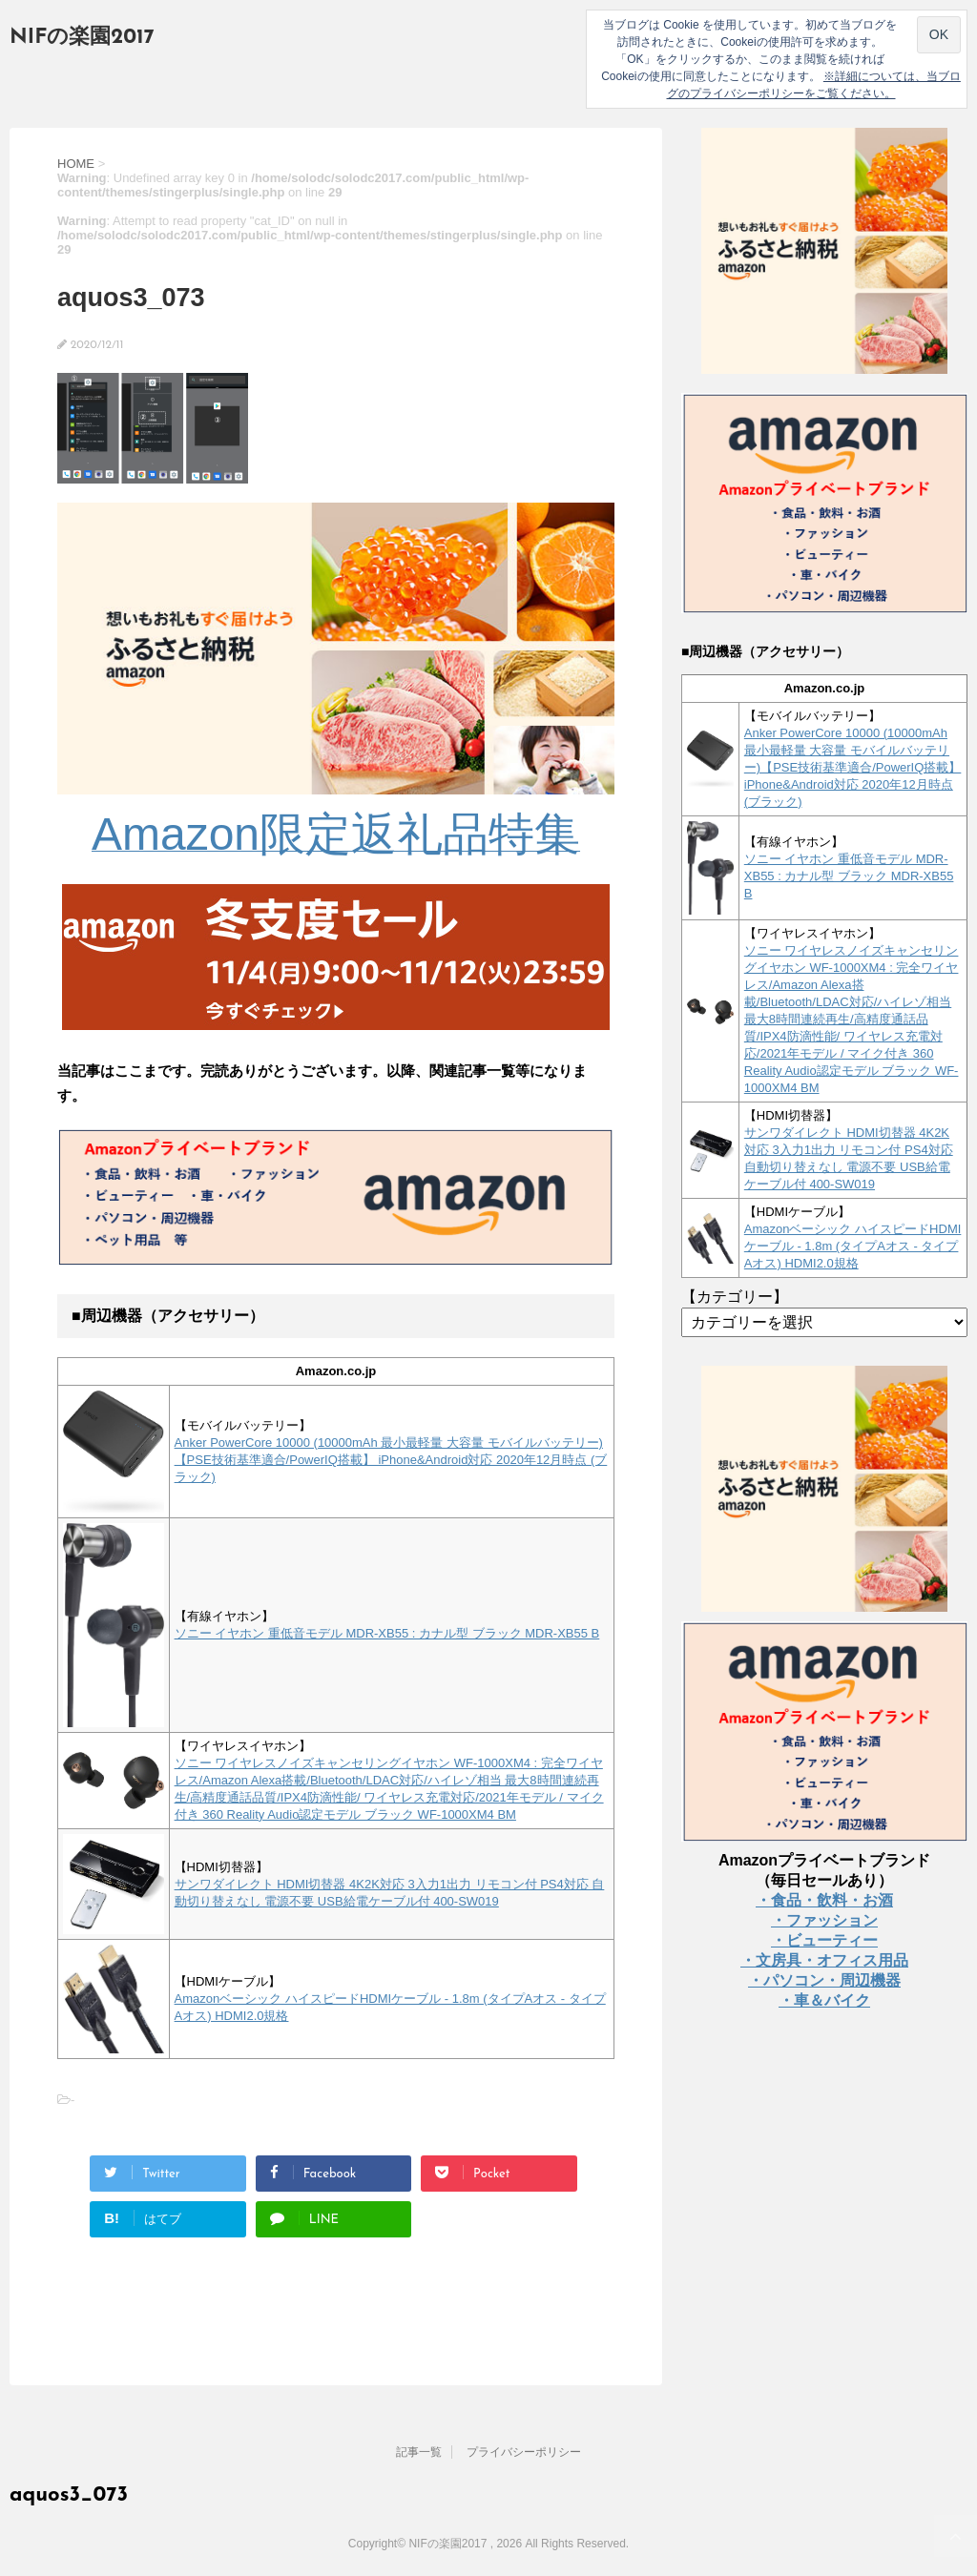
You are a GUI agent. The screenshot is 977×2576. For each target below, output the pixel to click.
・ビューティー (824, 1940)
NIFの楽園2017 (82, 38)
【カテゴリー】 (734, 1296)
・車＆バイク (824, 2000)
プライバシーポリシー (524, 2452)
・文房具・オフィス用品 (824, 1960)
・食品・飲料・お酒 (824, 1900)
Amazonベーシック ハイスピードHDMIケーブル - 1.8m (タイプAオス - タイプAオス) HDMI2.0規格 (853, 1246)
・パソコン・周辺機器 (824, 1980)
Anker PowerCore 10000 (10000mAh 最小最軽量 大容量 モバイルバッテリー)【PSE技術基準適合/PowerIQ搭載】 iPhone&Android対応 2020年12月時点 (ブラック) (391, 1459)
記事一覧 (419, 2452)
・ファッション (824, 1920)
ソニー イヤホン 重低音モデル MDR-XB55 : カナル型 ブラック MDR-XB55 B (387, 1633)
